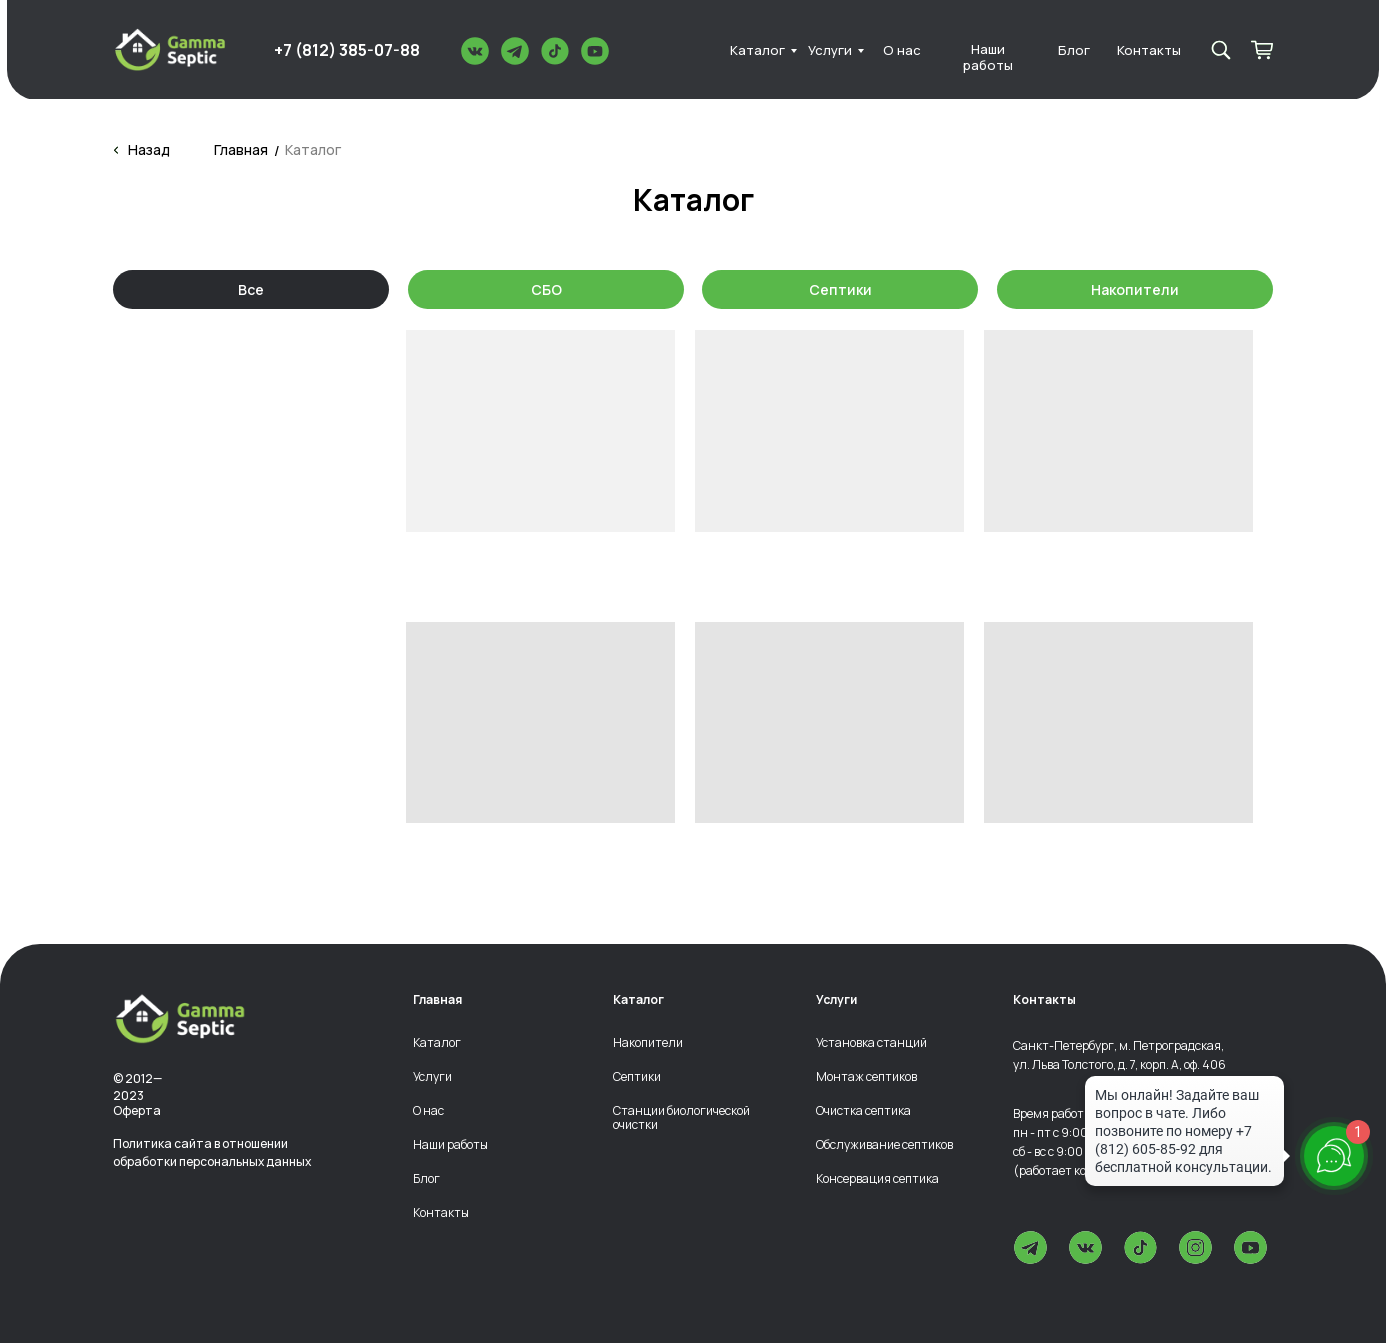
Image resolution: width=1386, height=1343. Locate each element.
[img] (170, 49)
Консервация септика (877, 1179)
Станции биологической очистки (681, 1117)
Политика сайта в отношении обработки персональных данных (212, 1153)
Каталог (757, 50)
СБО (546, 289)
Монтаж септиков (866, 1077)
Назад (149, 149)
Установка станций (871, 1043)
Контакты (1149, 50)
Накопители (1135, 289)
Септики (840, 289)
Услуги (830, 50)
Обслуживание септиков (884, 1145)
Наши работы (988, 57)
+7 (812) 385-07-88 (347, 50)
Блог (1074, 50)
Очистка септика (863, 1111)
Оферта (137, 1110)
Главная (241, 149)
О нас (902, 50)
